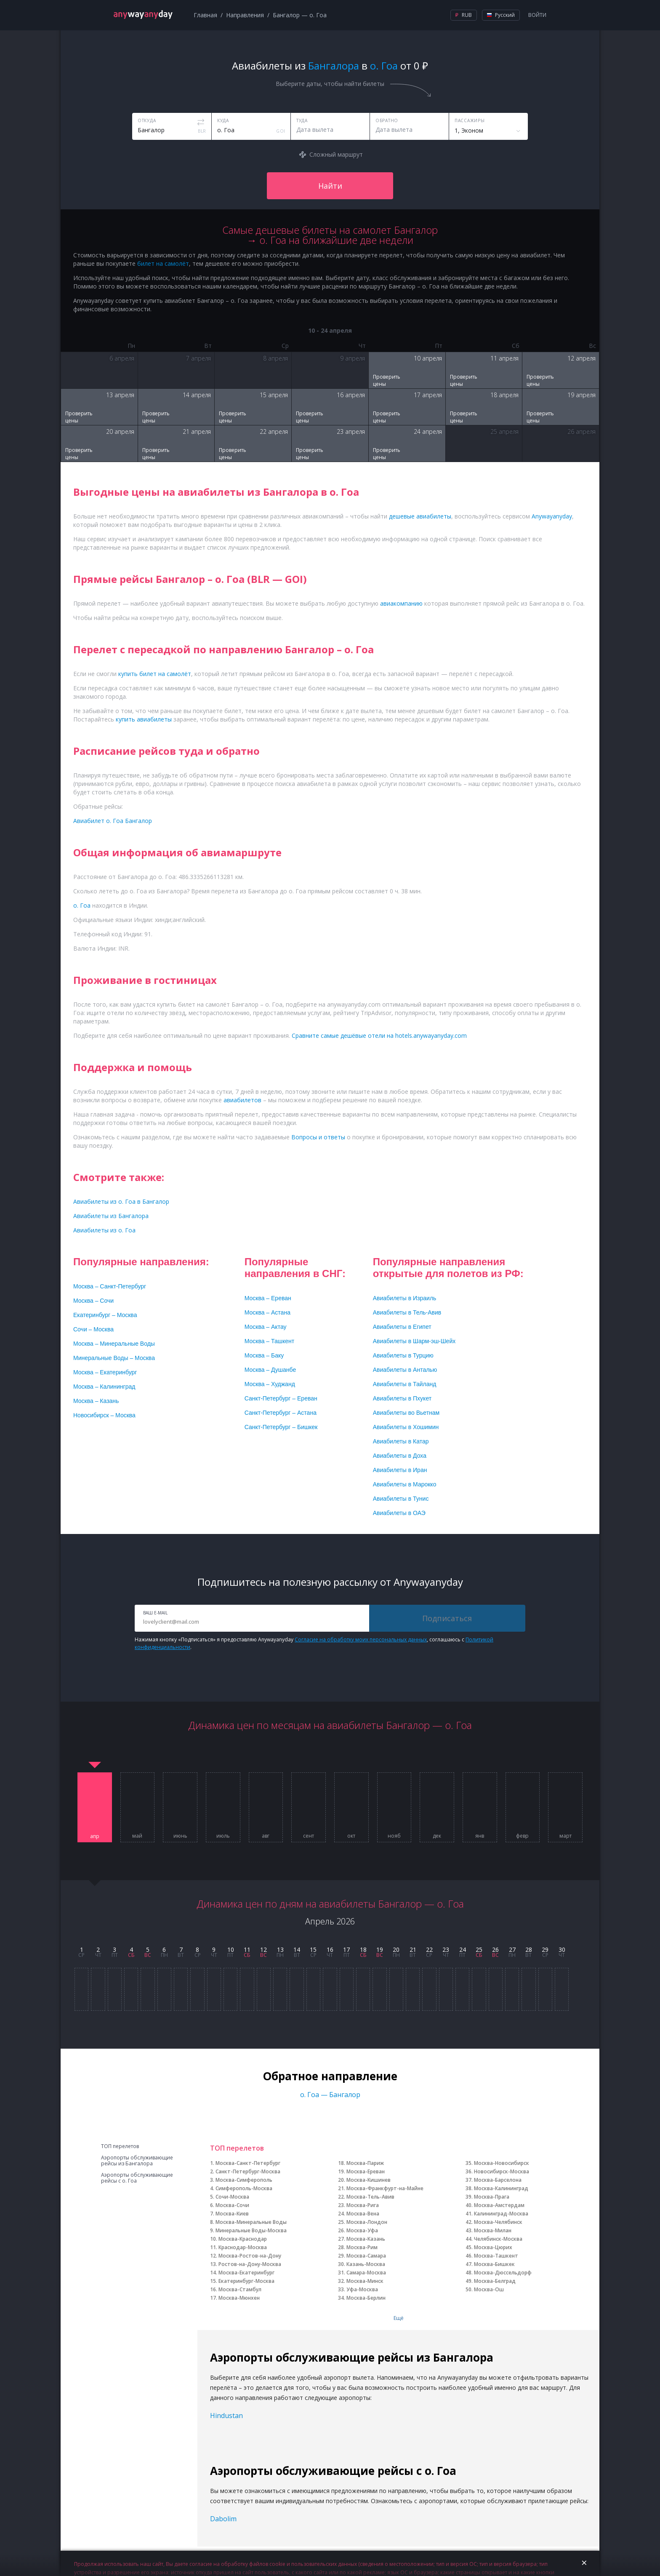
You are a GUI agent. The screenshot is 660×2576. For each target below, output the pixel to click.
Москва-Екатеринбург (246, 2272)
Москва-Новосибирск (501, 2163)
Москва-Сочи (232, 2205)
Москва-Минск (364, 2281)
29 (545, 1949)
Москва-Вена (362, 2213)
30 (562, 1949)
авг (265, 1835)
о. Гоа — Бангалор (330, 2094)
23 (445, 1949)
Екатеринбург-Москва (246, 2281)
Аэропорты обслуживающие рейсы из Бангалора (137, 2161)
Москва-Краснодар (242, 2238)
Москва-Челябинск (498, 2222)
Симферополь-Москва (244, 2188)
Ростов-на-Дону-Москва (249, 2264)
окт (351, 1835)
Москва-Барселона (498, 2179)
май (137, 1835)
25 (479, 1949)
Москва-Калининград (501, 2188)
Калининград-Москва (501, 2213)
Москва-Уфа (362, 2230)
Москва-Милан (492, 2230)
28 (528, 1949)
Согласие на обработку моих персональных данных (361, 1639)
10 (230, 1949)
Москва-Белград (495, 2281)
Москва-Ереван (365, 2171)
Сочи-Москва (232, 2196)
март (565, 1835)
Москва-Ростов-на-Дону (249, 2255)
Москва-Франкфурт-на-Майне (384, 2188)
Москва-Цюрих (493, 2247)
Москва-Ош (489, 2289)
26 (495, 1949)
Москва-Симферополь (244, 2179)
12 (263, 1949)
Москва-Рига (362, 2205)
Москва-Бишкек (494, 2264)
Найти (330, 186)
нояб (394, 1835)
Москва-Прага (491, 2196)
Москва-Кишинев (368, 2179)
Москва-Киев (232, 2213)
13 (280, 1949)
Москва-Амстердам (499, 2205)
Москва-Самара (366, 2255)
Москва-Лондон (366, 2222)
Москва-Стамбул (239, 2289)
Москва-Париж (365, 2163)
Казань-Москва (365, 2264)
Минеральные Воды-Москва (251, 2230)
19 (379, 1949)
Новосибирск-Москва (501, 2171)
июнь (180, 1835)
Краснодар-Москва (242, 2247)
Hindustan (226, 2415)
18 (363, 1949)
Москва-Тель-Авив (370, 2196)
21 (413, 1949)
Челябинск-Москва (498, 2238)
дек (437, 1835)
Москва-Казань (365, 2238)
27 (512, 1949)
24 (462, 1949)
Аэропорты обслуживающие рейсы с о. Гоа (137, 2178)
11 (247, 1949)
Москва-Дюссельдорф (503, 2272)
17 (346, 1949)
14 (296, 1949)
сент (308, 1835)
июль (223, 1835)
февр (522, 1835)
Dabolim (223, 2518)
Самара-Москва (366, 2272)
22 (429, 1949)
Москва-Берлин (366, 2297)
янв (479, 1835)
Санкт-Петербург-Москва (248, 2171)
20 (396, 1949)
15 (313, 1949)
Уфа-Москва (362, 2289)
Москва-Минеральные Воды (251, 2222)
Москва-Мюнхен (239, 2297)
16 (330, 1949)
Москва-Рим (362, 2247)
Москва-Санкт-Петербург (248, 2163)
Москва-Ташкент (496, 2255)
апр (94, 1836)
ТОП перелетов (120, 2146)
